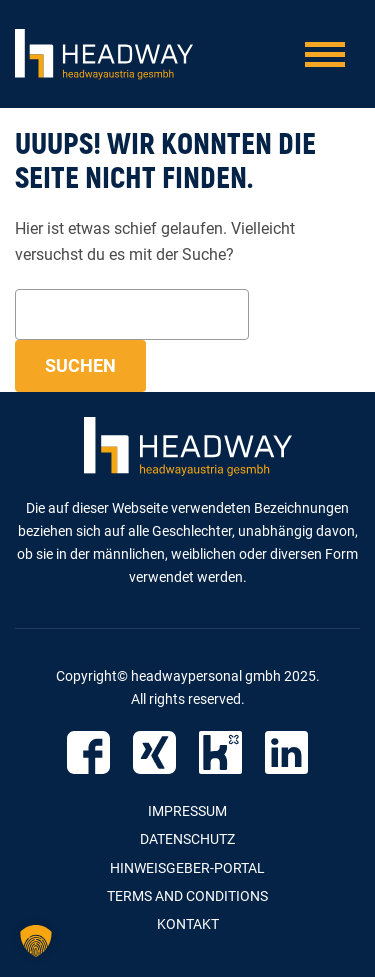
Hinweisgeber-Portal (187, 868)
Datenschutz (187, 839)
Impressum (187, 811)
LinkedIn (286, 752)
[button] (36, 941)
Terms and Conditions (187, 896)
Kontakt (188, 924)
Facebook (88, 752)
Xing (154, 752)
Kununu (220, 752)
